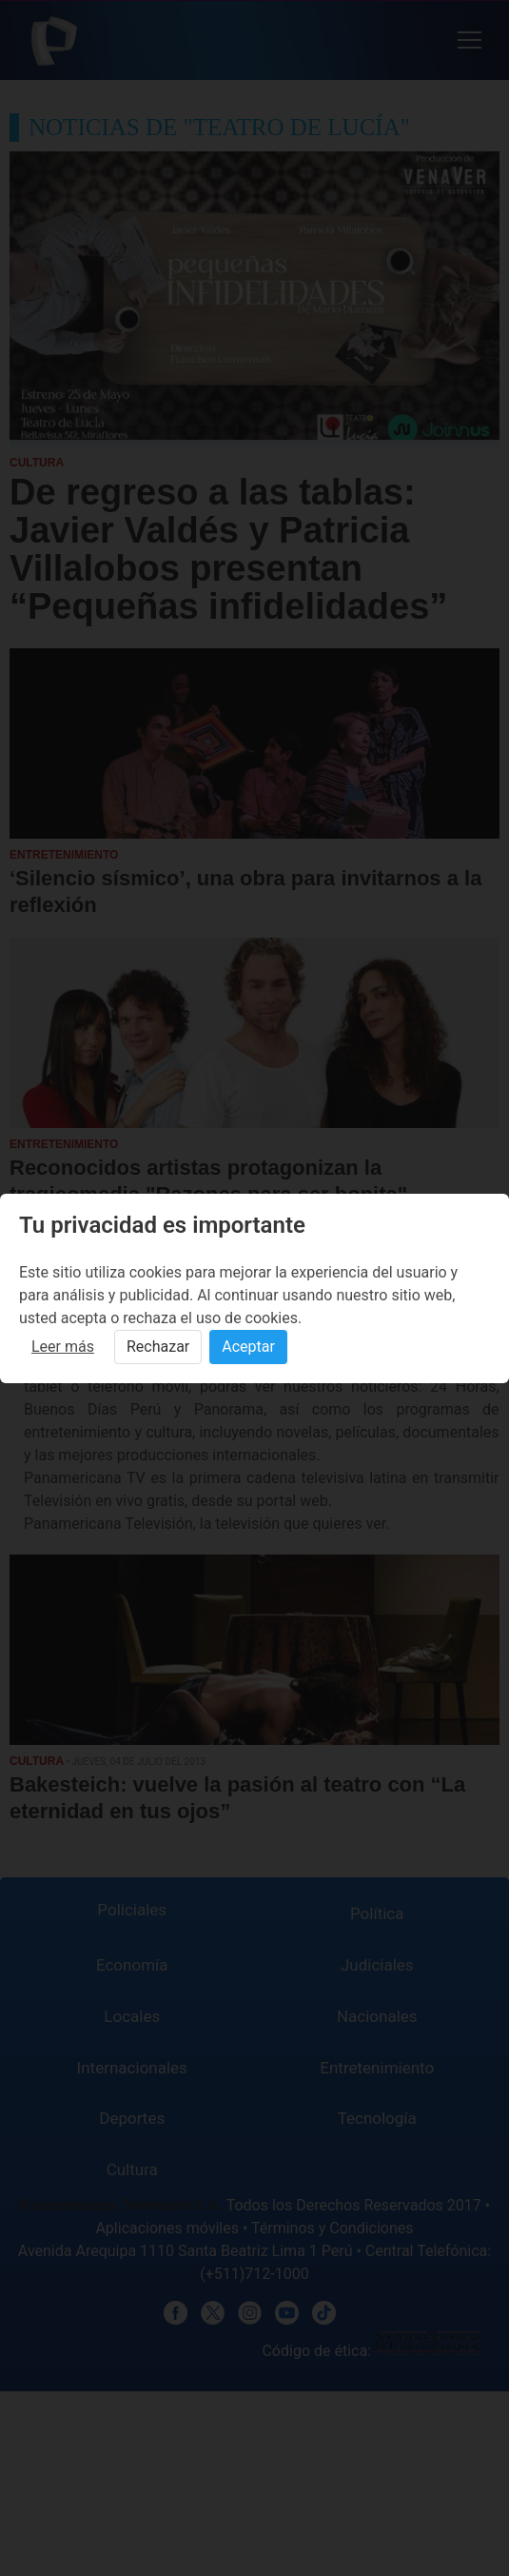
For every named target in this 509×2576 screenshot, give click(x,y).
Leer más (62, 1347)
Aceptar (248, 1347)
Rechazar (158, 1347)
